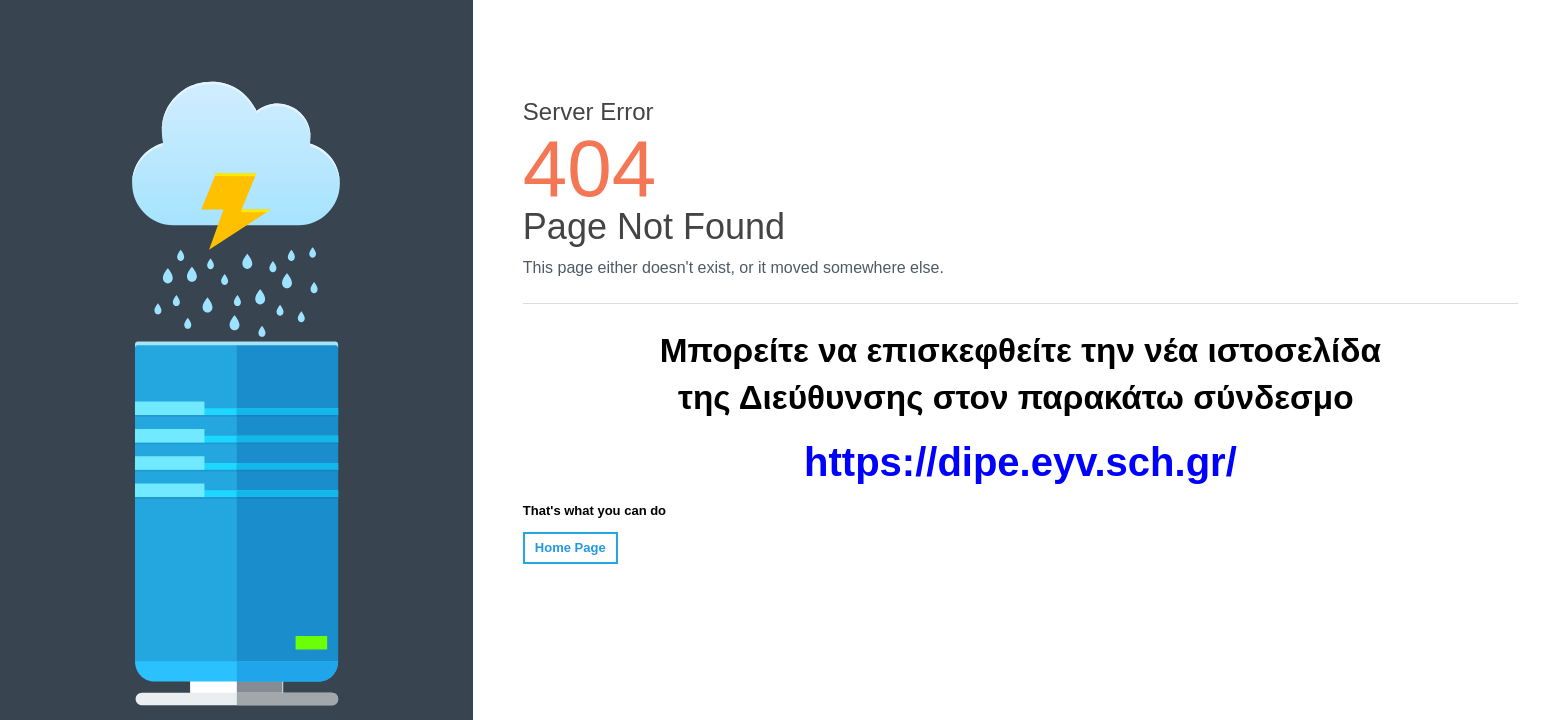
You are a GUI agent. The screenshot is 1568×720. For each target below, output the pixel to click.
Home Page (570, 547)
